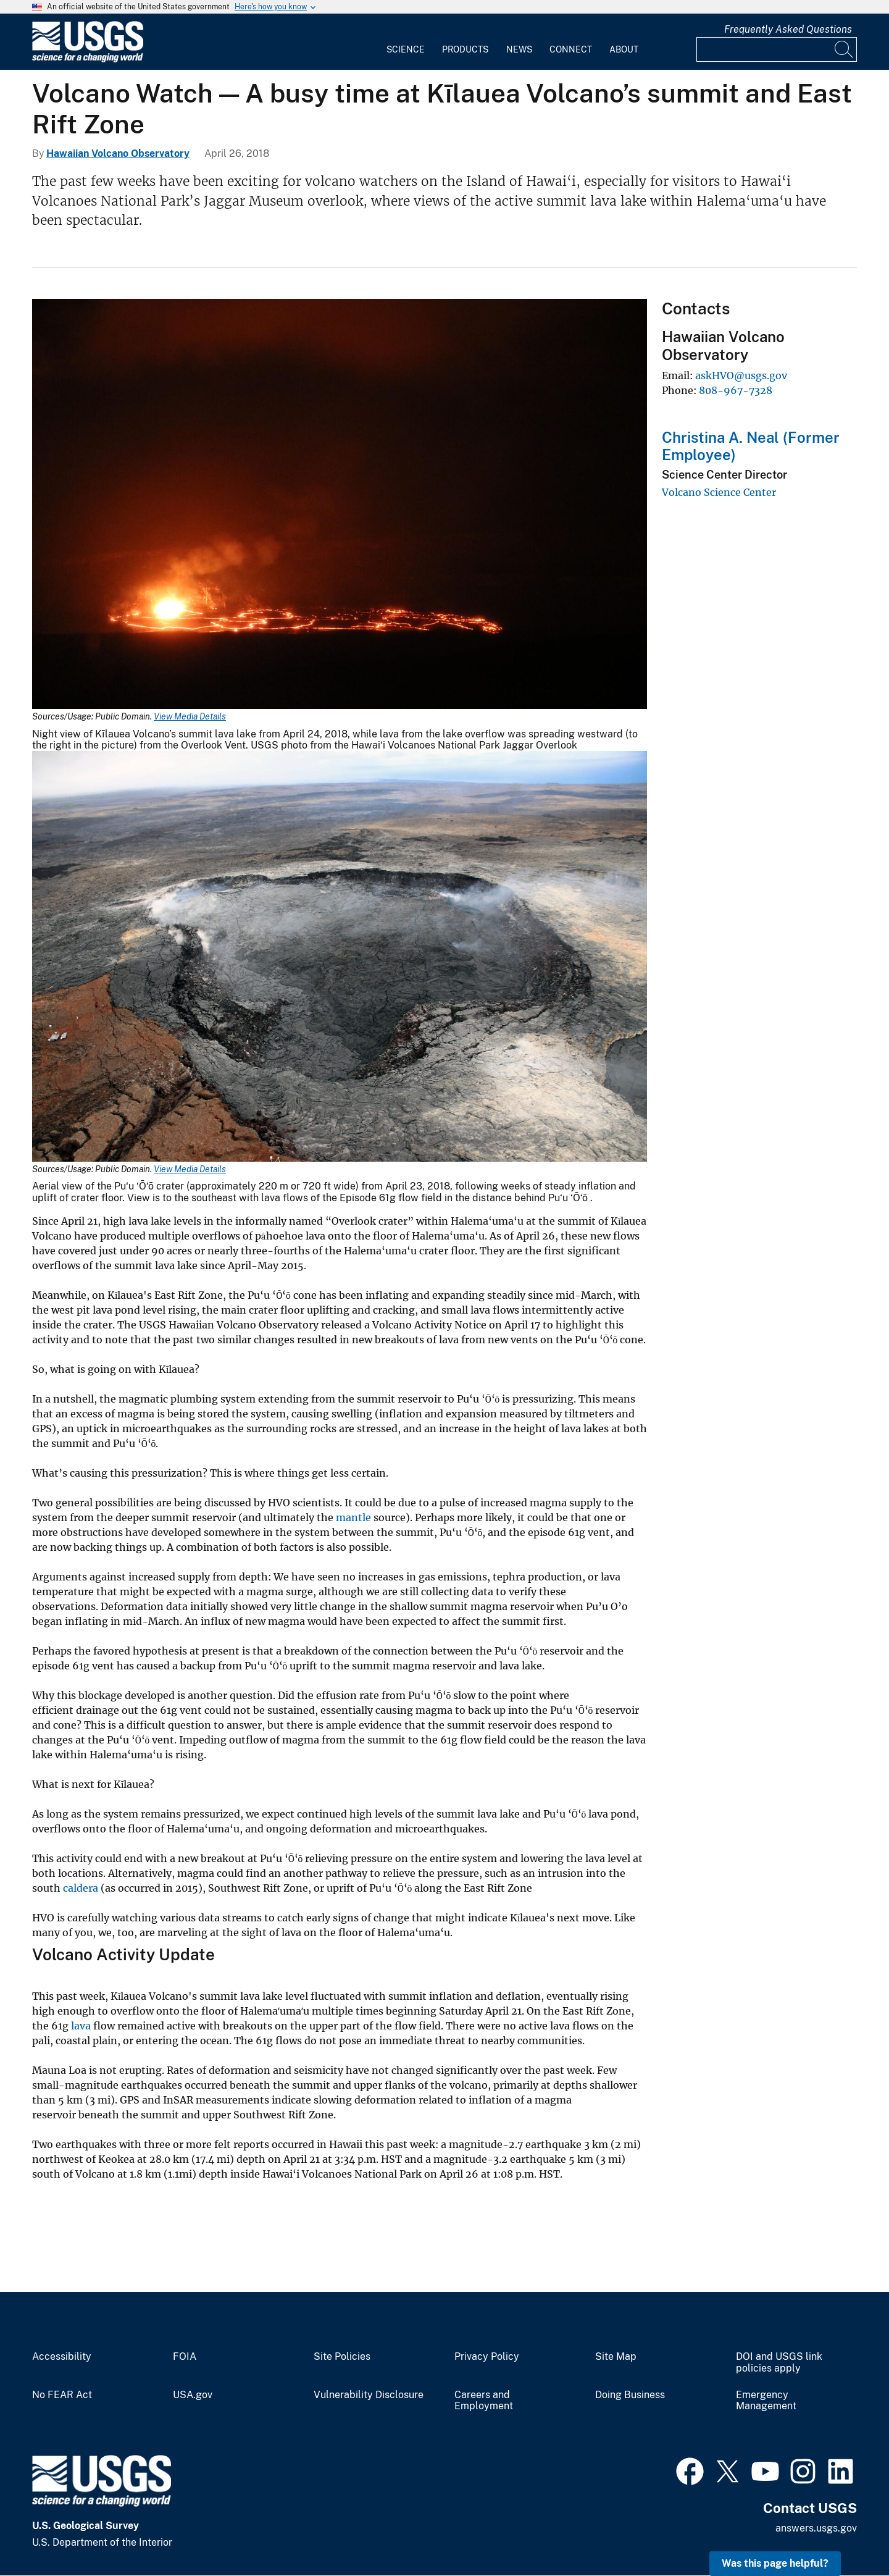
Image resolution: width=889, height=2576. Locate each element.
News (519, 49)
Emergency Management (766, 2400)
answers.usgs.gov (816, 2528)
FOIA (184, 2356)
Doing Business (630, 2395)
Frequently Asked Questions (788, 29)
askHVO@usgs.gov (741, 375)
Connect (570, 49)
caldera (80, 1888)
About (623, 49)
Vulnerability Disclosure (369, 2395)
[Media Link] (339, 505)
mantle (353, 1517)
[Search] (844, 49)
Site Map (615, 2356)
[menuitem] (405, 42)
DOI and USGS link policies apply (779, 2362)
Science (405, 49)
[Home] (87, 59)
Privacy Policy (486, 2356)
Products (465, 49)
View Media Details (190, 716)
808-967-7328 (735, 390)
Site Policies (342, 2356)
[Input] (776, 49)
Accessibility (61, 2356)
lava (82, 2026)
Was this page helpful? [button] (775, 2563)
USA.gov (192, 2395)
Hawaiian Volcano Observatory (118, 153)
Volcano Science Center (719, 492)
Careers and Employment (483, 2400)
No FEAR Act (62, 2395)
